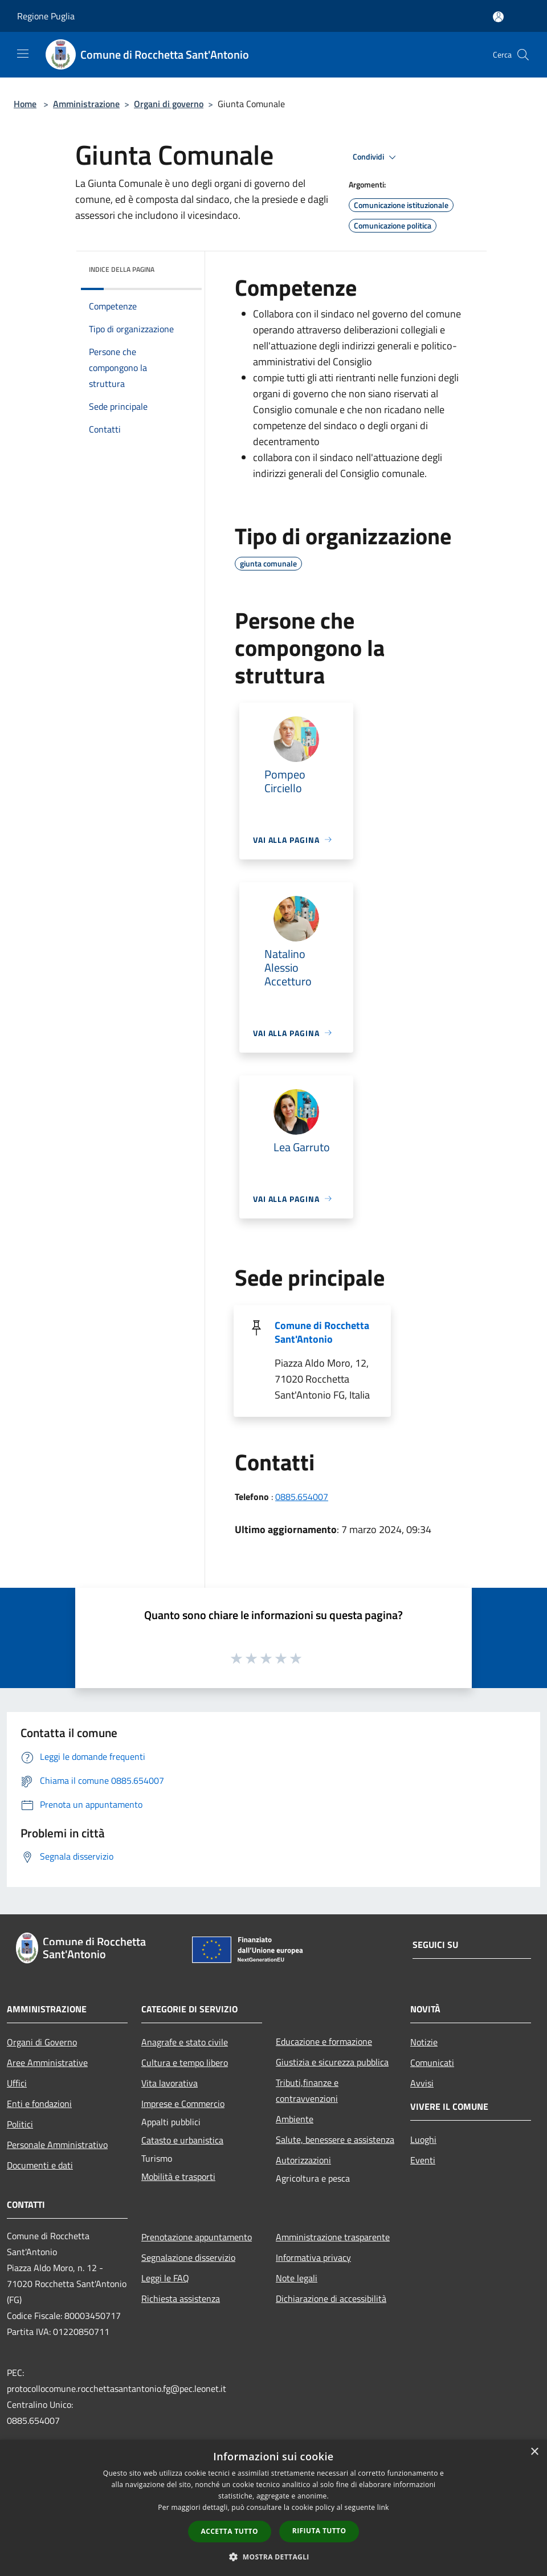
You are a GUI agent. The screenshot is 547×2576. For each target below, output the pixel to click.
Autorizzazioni (303, 2160)
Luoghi (423, 2139)
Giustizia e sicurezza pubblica (332, 2062)
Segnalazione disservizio (188, 2257)
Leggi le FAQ (165, 2278)
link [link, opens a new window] (383, 2507)
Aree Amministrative (47, 2062)
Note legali (296, 2278)
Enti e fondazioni (39, 2103)
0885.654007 (301, 1496)
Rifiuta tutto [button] (319, 2531)
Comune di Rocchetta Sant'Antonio (322, 1332)
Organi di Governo (42, 2042)
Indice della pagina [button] (121, 269)
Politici (20, 2124)
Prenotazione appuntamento (196, 2237)
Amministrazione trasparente (333, 2237)
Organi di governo (168, 104)
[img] (178, 266)
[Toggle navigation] (23, 53)
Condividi (376, 157)
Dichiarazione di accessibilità (331, 2298)
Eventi (422, 2160)
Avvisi (422, 2083)
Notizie (424, 2042)
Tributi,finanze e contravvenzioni (307, 2090)
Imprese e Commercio (182, 2103)
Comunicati (432, 2062)
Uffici (17, 2083)
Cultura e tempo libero (184, 2062)
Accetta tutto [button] (229, 2531)
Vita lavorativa (169, 2083)
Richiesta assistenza (180, 2298)
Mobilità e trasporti (178, 2176)
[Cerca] (523, 55)
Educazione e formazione (324, 2041)
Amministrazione (86, 104)
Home (25, 104)
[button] (273, 2556)
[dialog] (273, 2508)
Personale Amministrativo (57, 2144)
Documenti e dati (40, 2165)
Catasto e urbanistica (182, 2140)
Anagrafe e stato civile (184, 2042)
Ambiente (294, 2119)
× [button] (534, 2452)
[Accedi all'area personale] (498, 16)
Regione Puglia (46, 16)
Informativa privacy (313, 2257)
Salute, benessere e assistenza (335, 2139)
